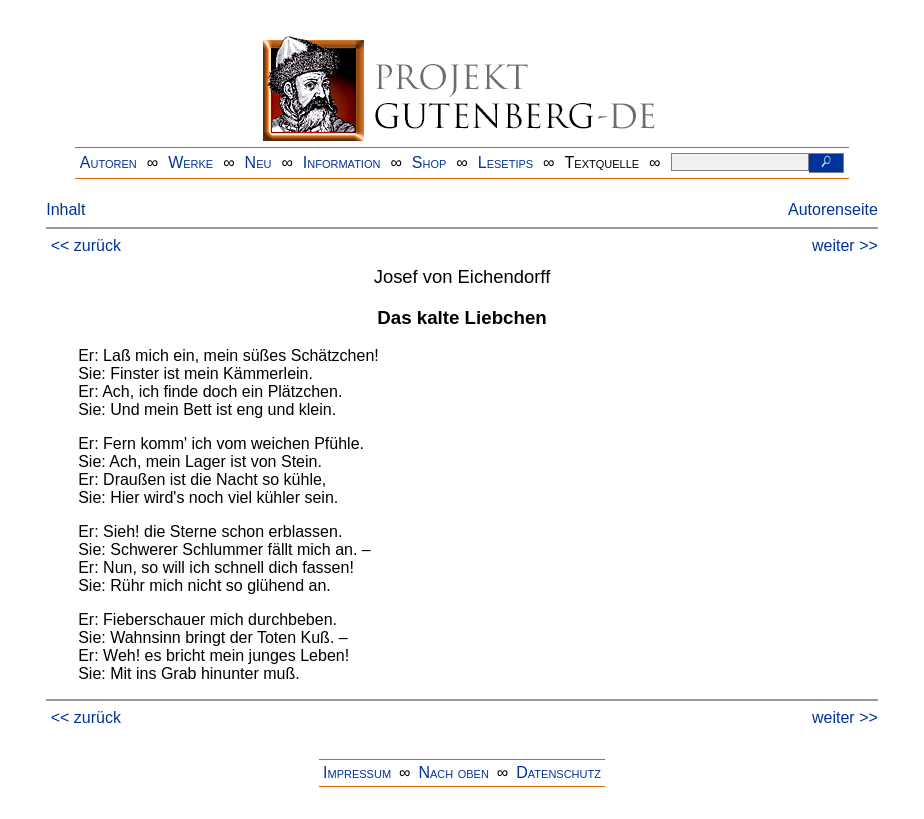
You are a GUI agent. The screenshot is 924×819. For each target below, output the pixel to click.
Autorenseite (833, 209)
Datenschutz (558, 772)
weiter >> (845, 245)
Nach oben (453, 772)
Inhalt (65, 209)
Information (342, 162)
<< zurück (86, 245)
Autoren (108, 162)
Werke (190, 162)
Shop (429, 162)
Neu (258, 162)
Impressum (357, 772)
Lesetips (505, 162)
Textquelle (602, 162)
